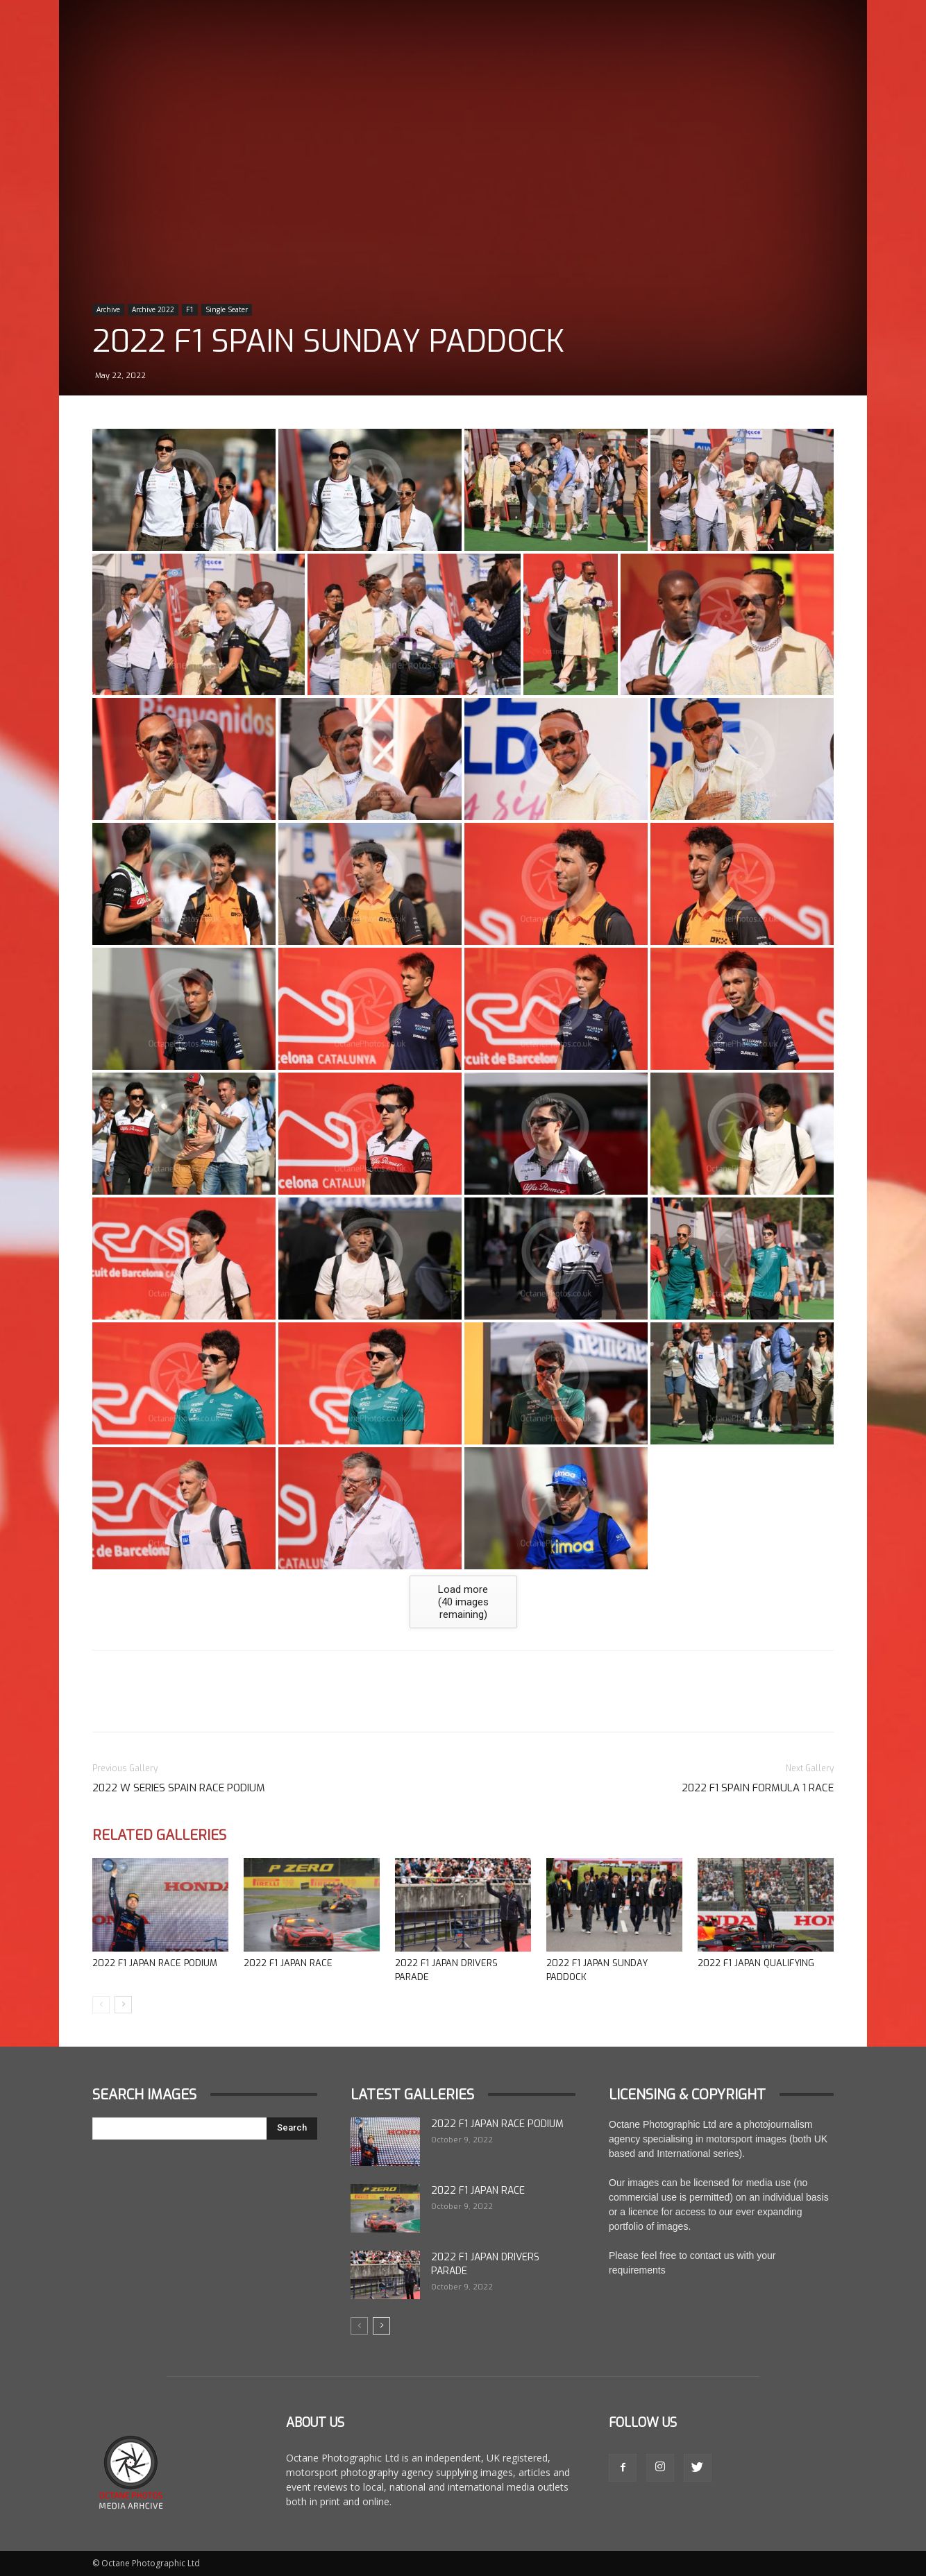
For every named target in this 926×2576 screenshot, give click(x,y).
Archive (108, 309)
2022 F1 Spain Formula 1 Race (758, 1788)
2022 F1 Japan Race (288, 1963)
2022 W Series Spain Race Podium (178, 1788)
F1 (190, 309)
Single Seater (226, 309)
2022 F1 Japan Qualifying (756, 1963)
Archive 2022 (153, 309)
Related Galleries (159, 1835)
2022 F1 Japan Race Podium (154, 1963)
